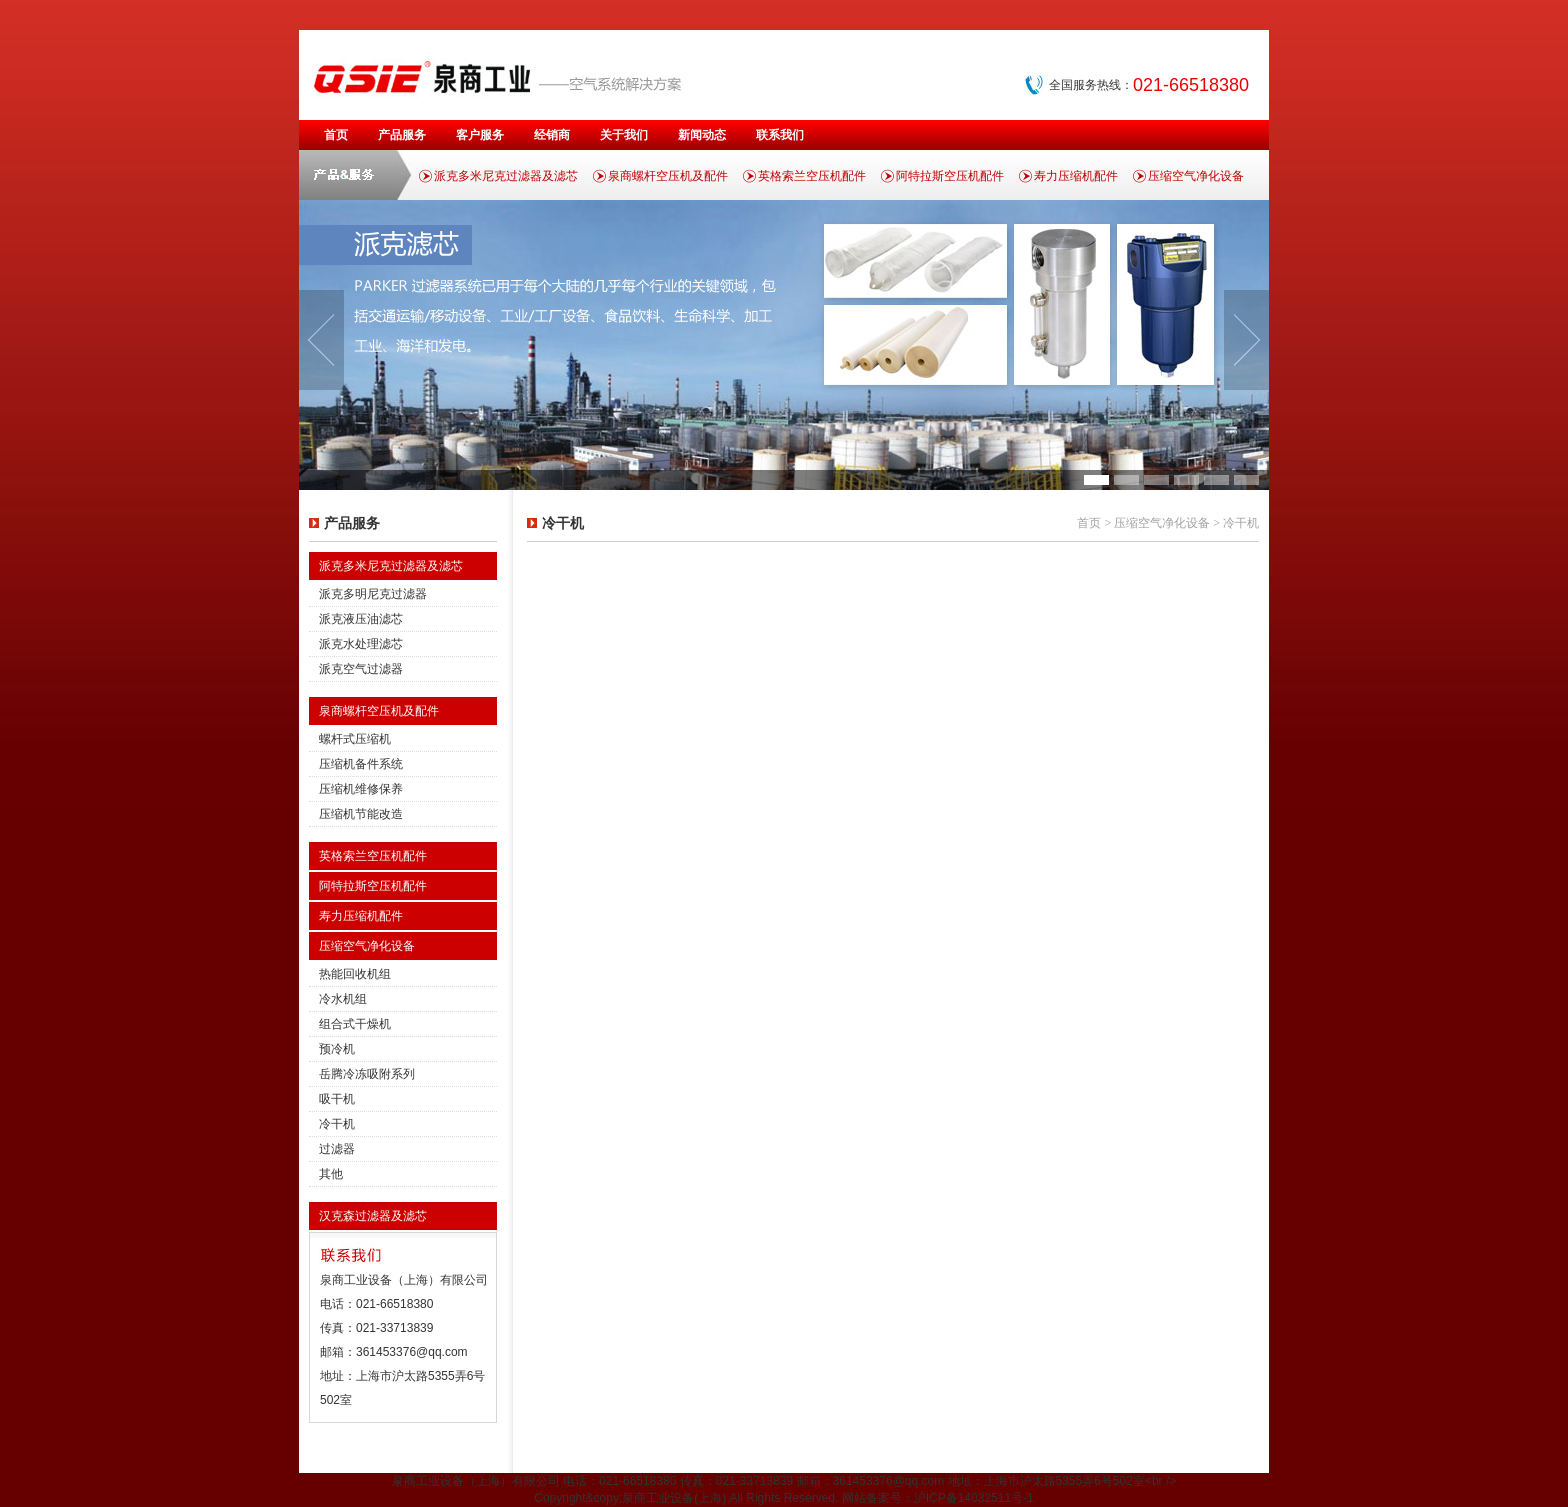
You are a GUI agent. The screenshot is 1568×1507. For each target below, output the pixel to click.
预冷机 (337, 1049)
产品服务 (402, 135)
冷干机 (337, 1124)
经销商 (552, 135)
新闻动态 (702, 135)
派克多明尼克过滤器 (373, 594)
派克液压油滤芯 (361, 619)
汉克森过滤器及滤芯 (373, 1216)
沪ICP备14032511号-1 (974, 1498)
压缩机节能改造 (361, 814)
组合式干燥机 (355, 1024)
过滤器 (337, 1149)
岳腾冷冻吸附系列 (367, 1074)
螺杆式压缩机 (355, 739)
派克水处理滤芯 (361, 644)
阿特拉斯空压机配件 (950, 176)
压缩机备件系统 (361, 764)
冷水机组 (343, 999)
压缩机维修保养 (361, 789)
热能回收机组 (355, 974)
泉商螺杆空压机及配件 (668, 176)
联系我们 (780, 135)
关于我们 (624, 135)
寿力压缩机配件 (1076, 176)
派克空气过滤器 (361, 669)
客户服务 (480, 135)
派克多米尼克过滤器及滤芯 (506, 176)
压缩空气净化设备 (1196, 176)
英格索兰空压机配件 (812, 176)
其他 (331, 1174)
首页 (336, 135)
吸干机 (337, 1099)
